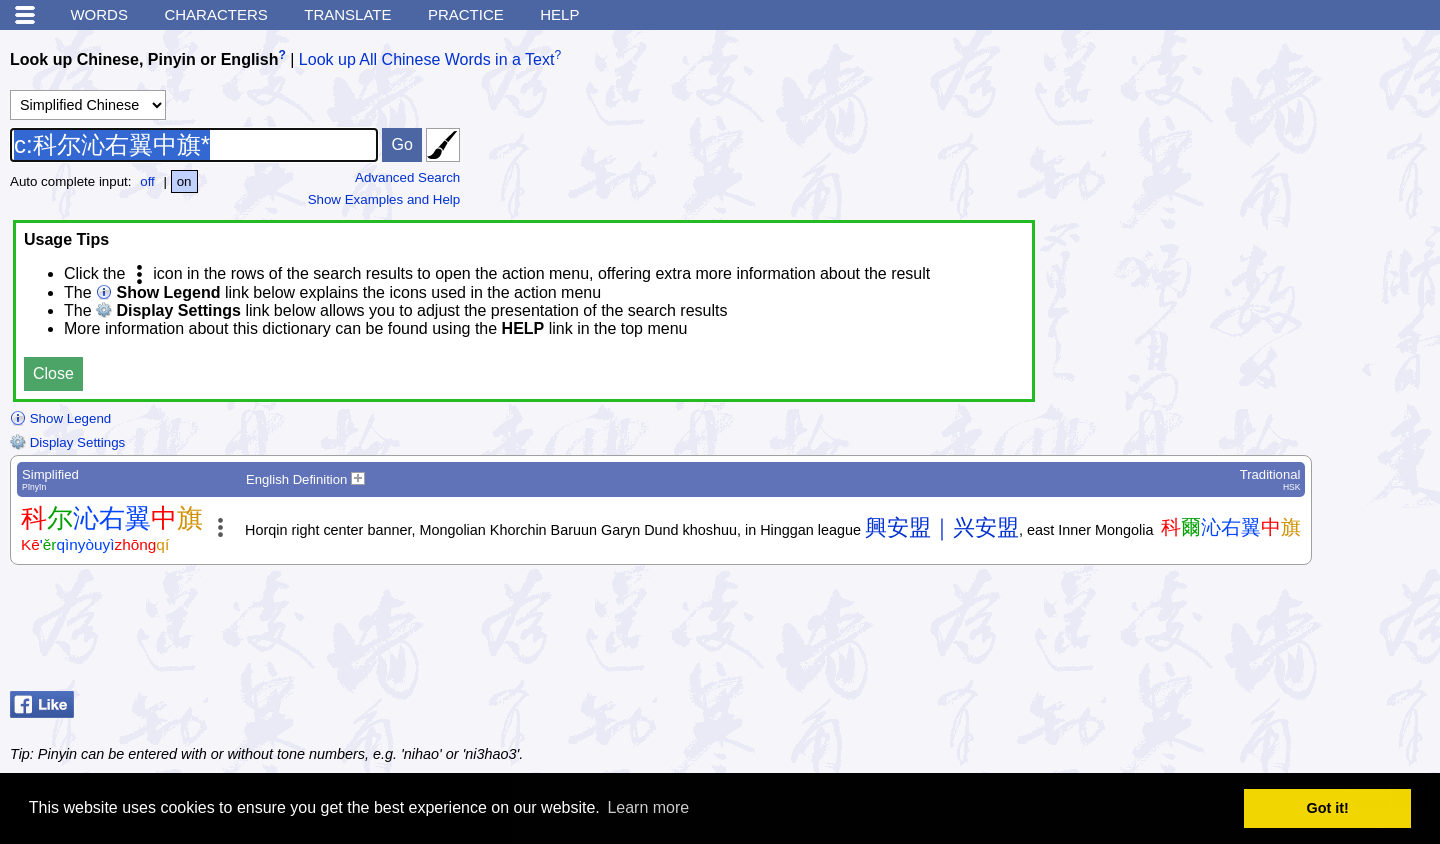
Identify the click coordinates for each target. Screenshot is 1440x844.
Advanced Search (407, 177)
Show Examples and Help (384, 199)
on (184, 181)
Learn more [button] (648, 807)
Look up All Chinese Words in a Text (427, 59)
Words (99, 14)
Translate (347, 14)
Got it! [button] (1328, 808)
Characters (215, 14)
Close (53, 373)
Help (559, 14)
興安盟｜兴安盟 (942, 527)
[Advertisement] (1270, 633)
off (147, 181)
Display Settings (67, 442)
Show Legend (60, 418)
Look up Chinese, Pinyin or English (144, 59)
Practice (466, 14)
